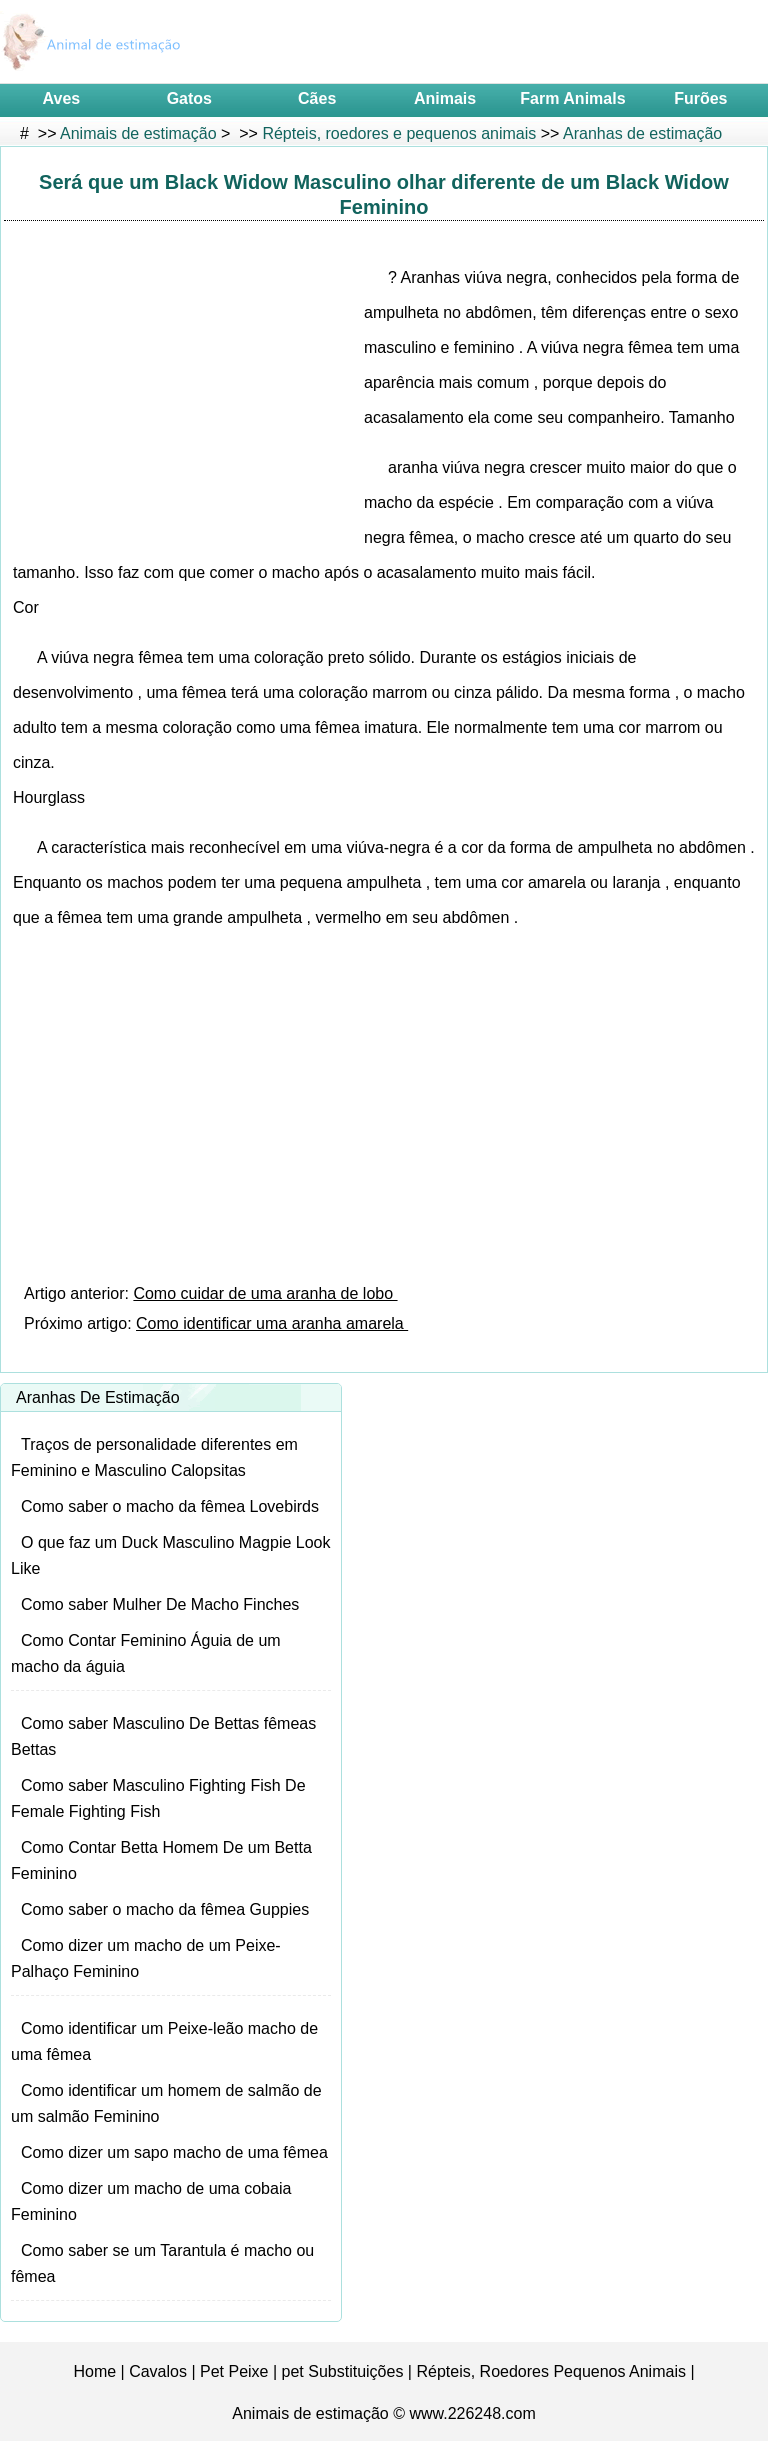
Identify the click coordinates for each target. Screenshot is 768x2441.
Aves (62, 98)
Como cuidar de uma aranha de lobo (265, 1293)
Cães (317, 98)
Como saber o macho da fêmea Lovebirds (170, 1506)
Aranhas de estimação (642, 133)
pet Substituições (343, 2371)
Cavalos (158, 2371)
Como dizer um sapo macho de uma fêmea (174, 2152)
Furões (700, 98)
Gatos (189, 98)
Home (94, 2371)
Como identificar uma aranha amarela (272, 1323)
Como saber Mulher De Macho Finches (160, 1604)
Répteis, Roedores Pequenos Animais (551, 2371)
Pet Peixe (234, 2371)
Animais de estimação (138, 133)
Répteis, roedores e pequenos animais (399, 133)
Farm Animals (572, 98)
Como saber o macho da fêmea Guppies (165, 1909)
